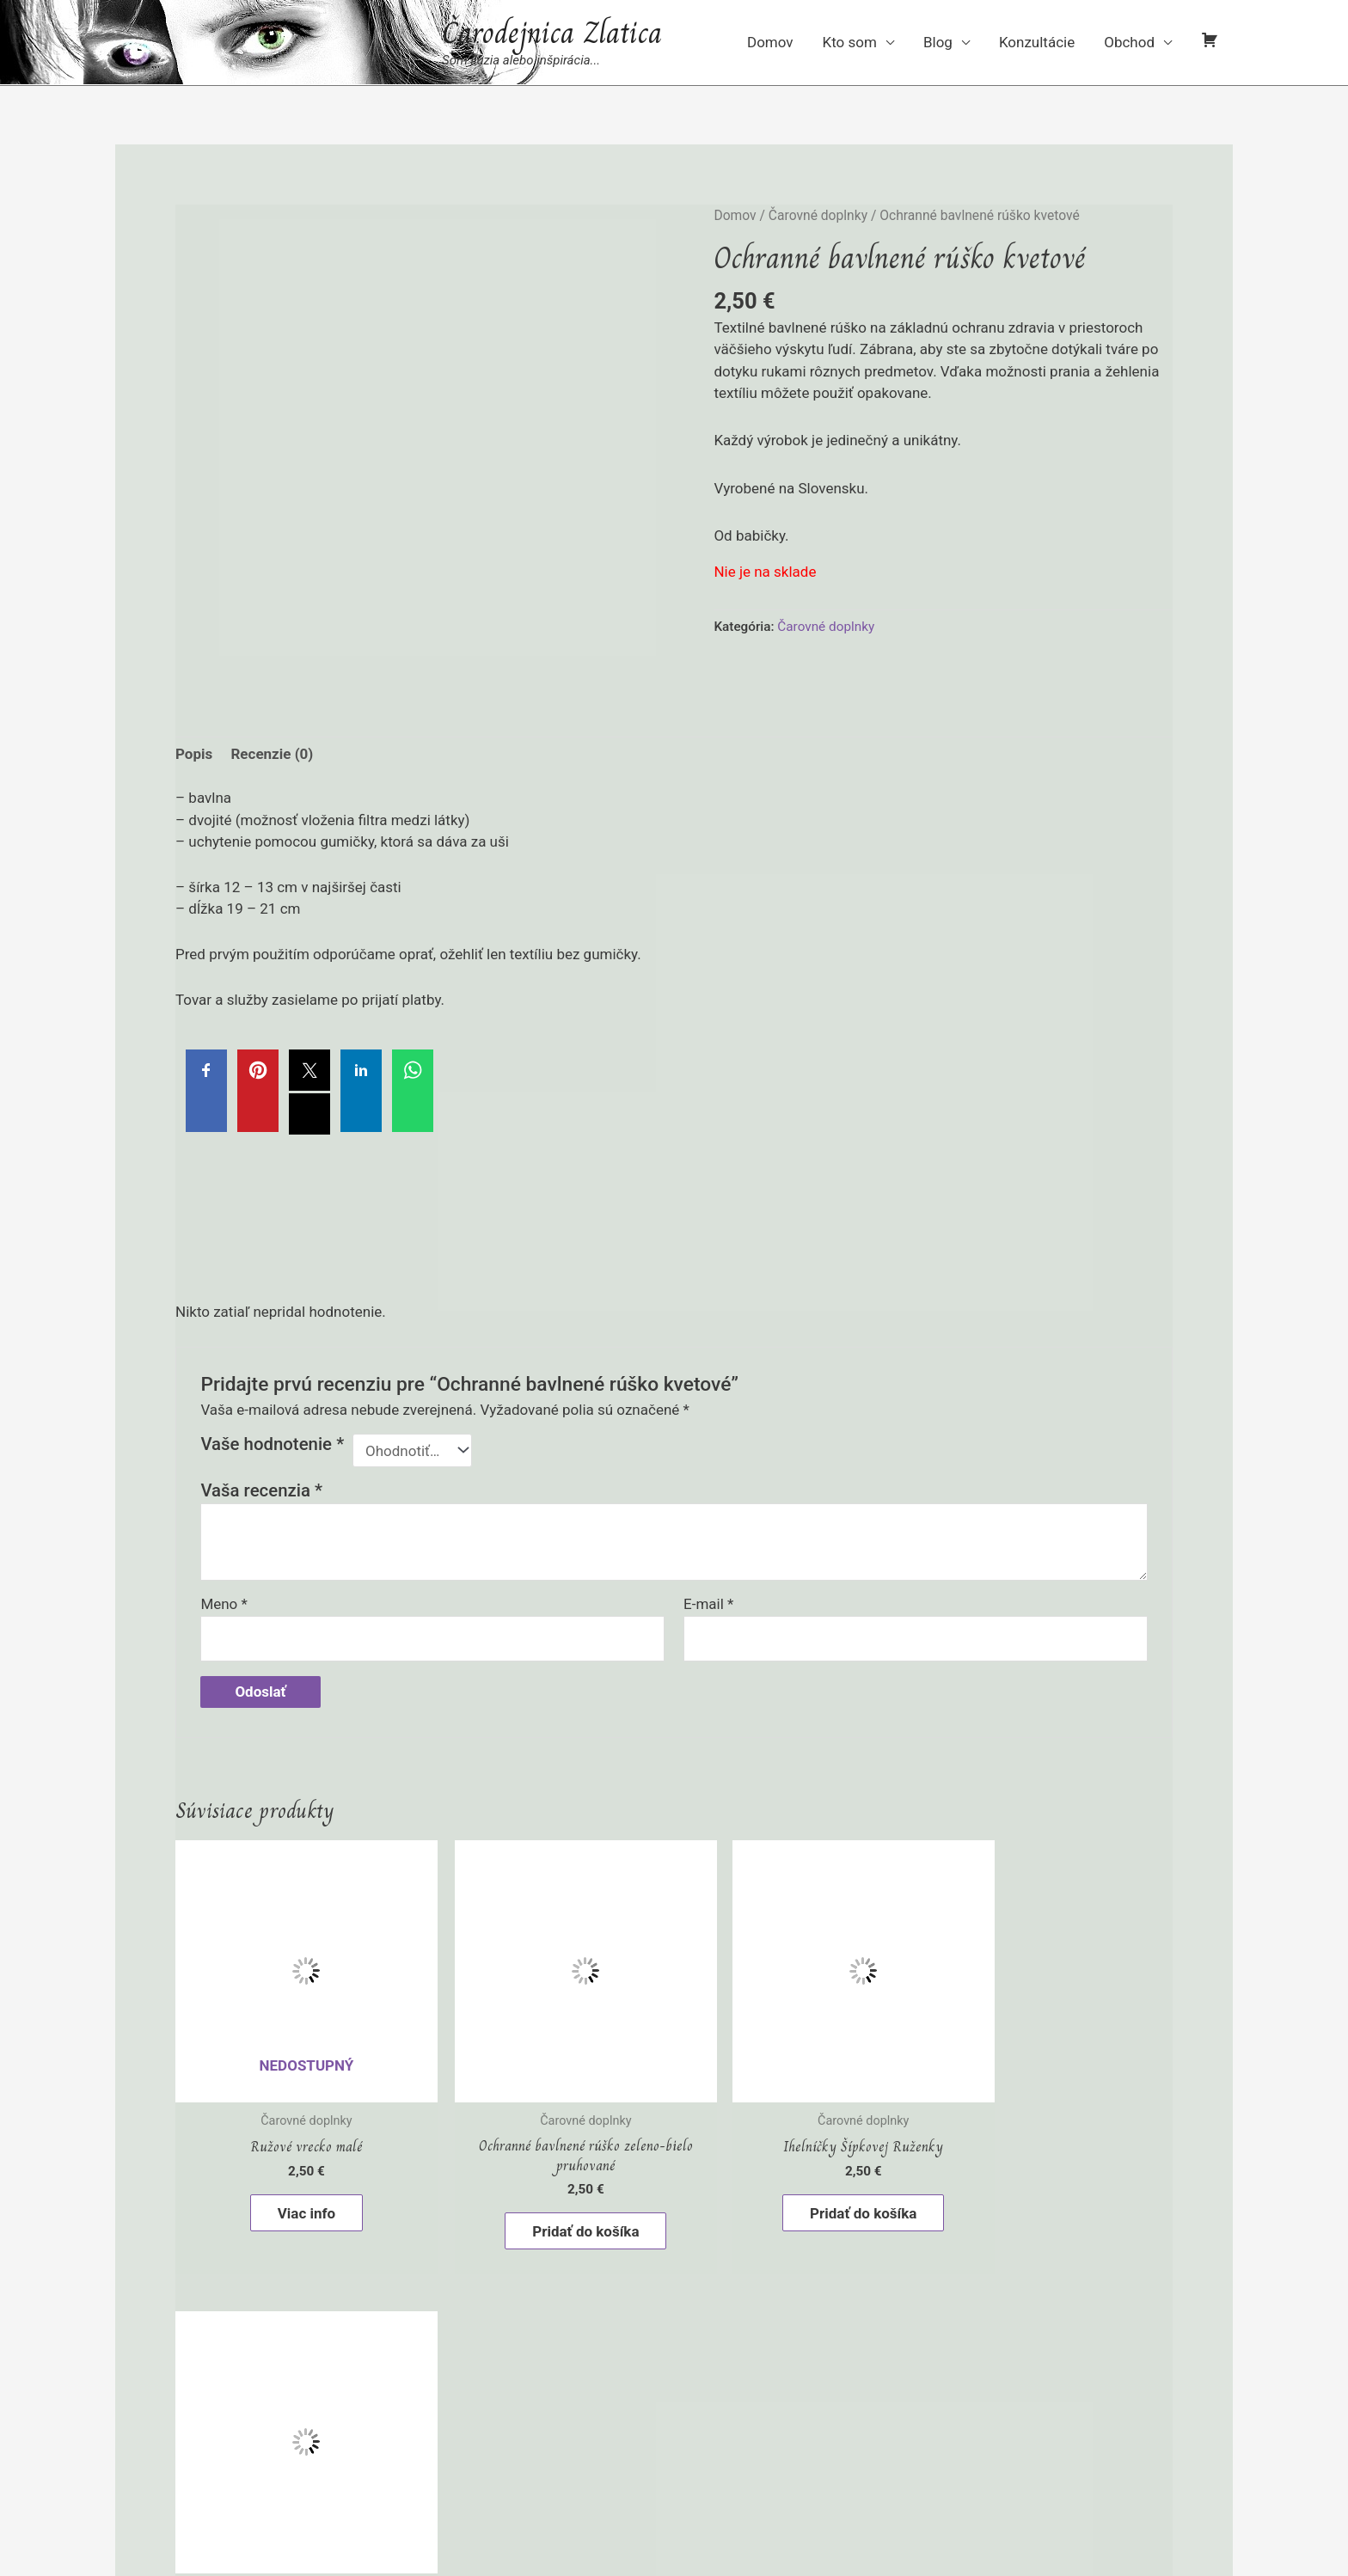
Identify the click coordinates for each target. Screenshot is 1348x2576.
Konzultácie (1037, 42)
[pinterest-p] (575, 2512)
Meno (224, 1603)
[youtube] (674, 2512)
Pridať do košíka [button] (546, 2205)
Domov (770, 42)
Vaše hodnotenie (272, 1444)
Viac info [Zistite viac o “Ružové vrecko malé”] (294, 2187)
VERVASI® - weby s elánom (913, 2464)
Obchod (1129, 42)
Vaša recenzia (261, 1490)
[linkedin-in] (723, 2512)
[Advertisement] (674, 1266)
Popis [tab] (193, 753)
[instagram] (624, 2512)
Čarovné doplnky (818, 215)
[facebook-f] (772, 2512)
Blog (938, 42)
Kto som (850, 42)
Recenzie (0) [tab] (271, 753)
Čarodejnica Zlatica (552, 32)
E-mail (708, 1603)
